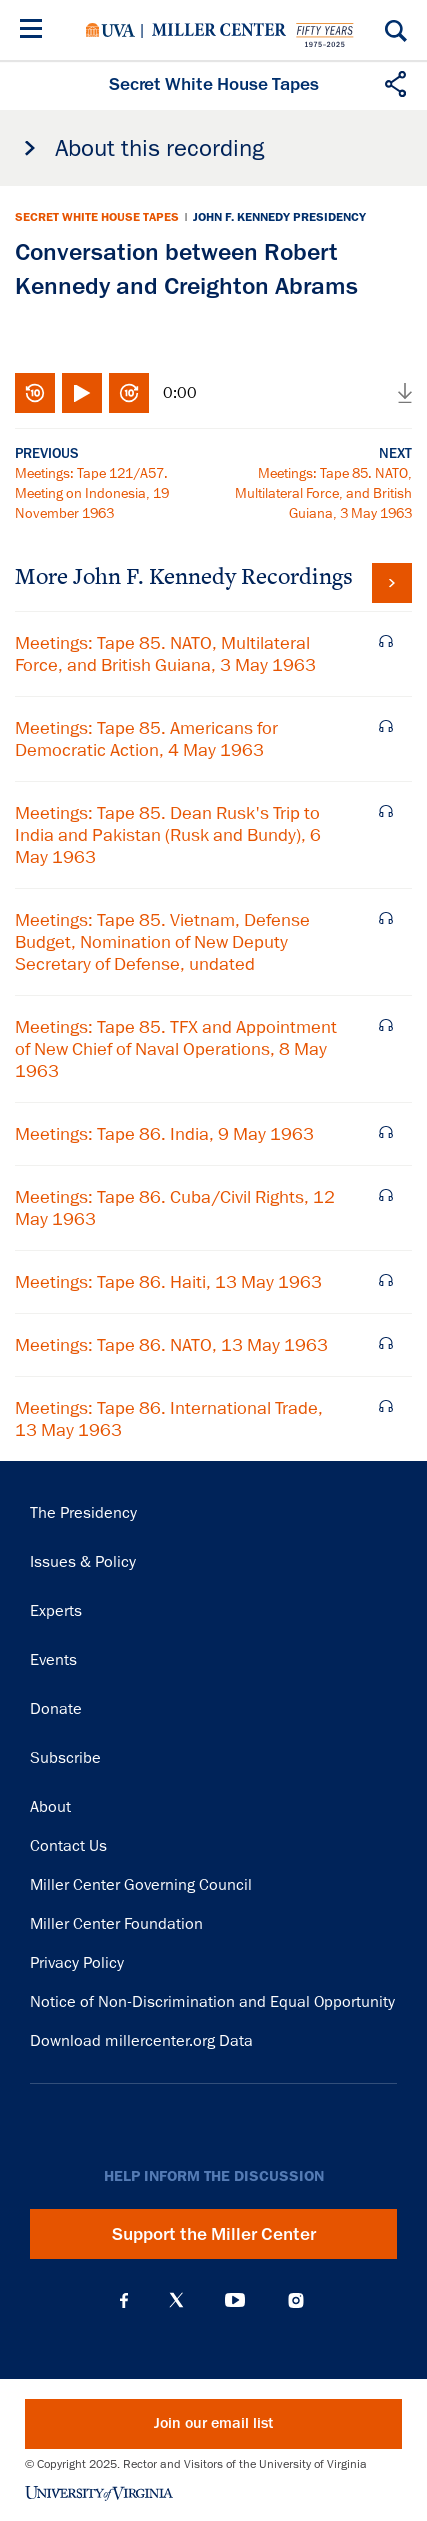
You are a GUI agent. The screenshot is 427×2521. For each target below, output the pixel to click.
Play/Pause (82, 393)
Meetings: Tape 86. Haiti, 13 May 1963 (168, 1282)
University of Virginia (110, 30)
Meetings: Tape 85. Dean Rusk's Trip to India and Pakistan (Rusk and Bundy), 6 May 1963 (168, 835)
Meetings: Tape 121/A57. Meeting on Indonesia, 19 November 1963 (92, 493)
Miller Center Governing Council (141, 1885)
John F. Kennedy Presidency (279, 217)
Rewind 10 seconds (35, 393)
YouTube (235, 2300)
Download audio (405, 393)
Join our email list (213, 2423)
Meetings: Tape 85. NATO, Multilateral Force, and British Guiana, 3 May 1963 (323, 493)
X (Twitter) (176, 2300)
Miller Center (219, 30)
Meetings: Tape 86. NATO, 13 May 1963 (171, 1345)
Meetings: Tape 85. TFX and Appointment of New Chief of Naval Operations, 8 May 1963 (176, 1049)
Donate (56, 1709)
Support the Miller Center (214, 2234)
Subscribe (65, 1758)
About (50, 1807)
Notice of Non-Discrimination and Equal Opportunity (212, 2002)
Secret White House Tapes (97, 217)
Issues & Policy (83, 1562)
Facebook (124, 2300)
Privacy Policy (77, 1963)
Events (53, 1660)
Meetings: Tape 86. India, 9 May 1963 (164, 1134)
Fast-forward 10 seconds (129, 393)
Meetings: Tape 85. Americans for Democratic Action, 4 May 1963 (146, 739)
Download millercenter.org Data (141, 2041)
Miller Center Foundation (116, 1924)
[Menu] (35, 31)
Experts (56, 1611)
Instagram (296, 2300)
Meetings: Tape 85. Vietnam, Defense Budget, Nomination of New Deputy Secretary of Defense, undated (162, 942)
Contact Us (68, 1846)
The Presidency (83, 1513)
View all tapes (392, 583)
